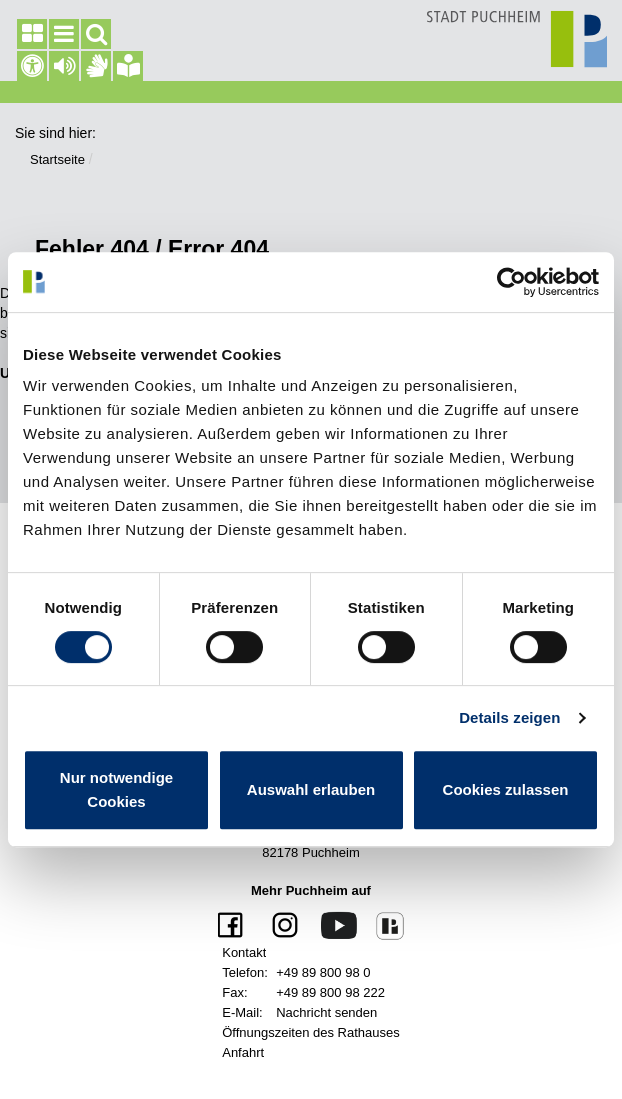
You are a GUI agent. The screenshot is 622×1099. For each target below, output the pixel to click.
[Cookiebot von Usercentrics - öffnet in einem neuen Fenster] (511, 282)
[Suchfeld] (96, 34)
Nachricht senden (326, 1012)
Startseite (57, 159)
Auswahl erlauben (311, 789)
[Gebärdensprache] (96, 66)
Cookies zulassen (506, 789)
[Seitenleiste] (32, 34)
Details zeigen (509, 717)
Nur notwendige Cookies (116, 789)
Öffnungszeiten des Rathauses (311, 1032)
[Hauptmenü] (64, 34)
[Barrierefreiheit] (32, 66)
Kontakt (244, 952)
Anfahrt (243, 1052)
